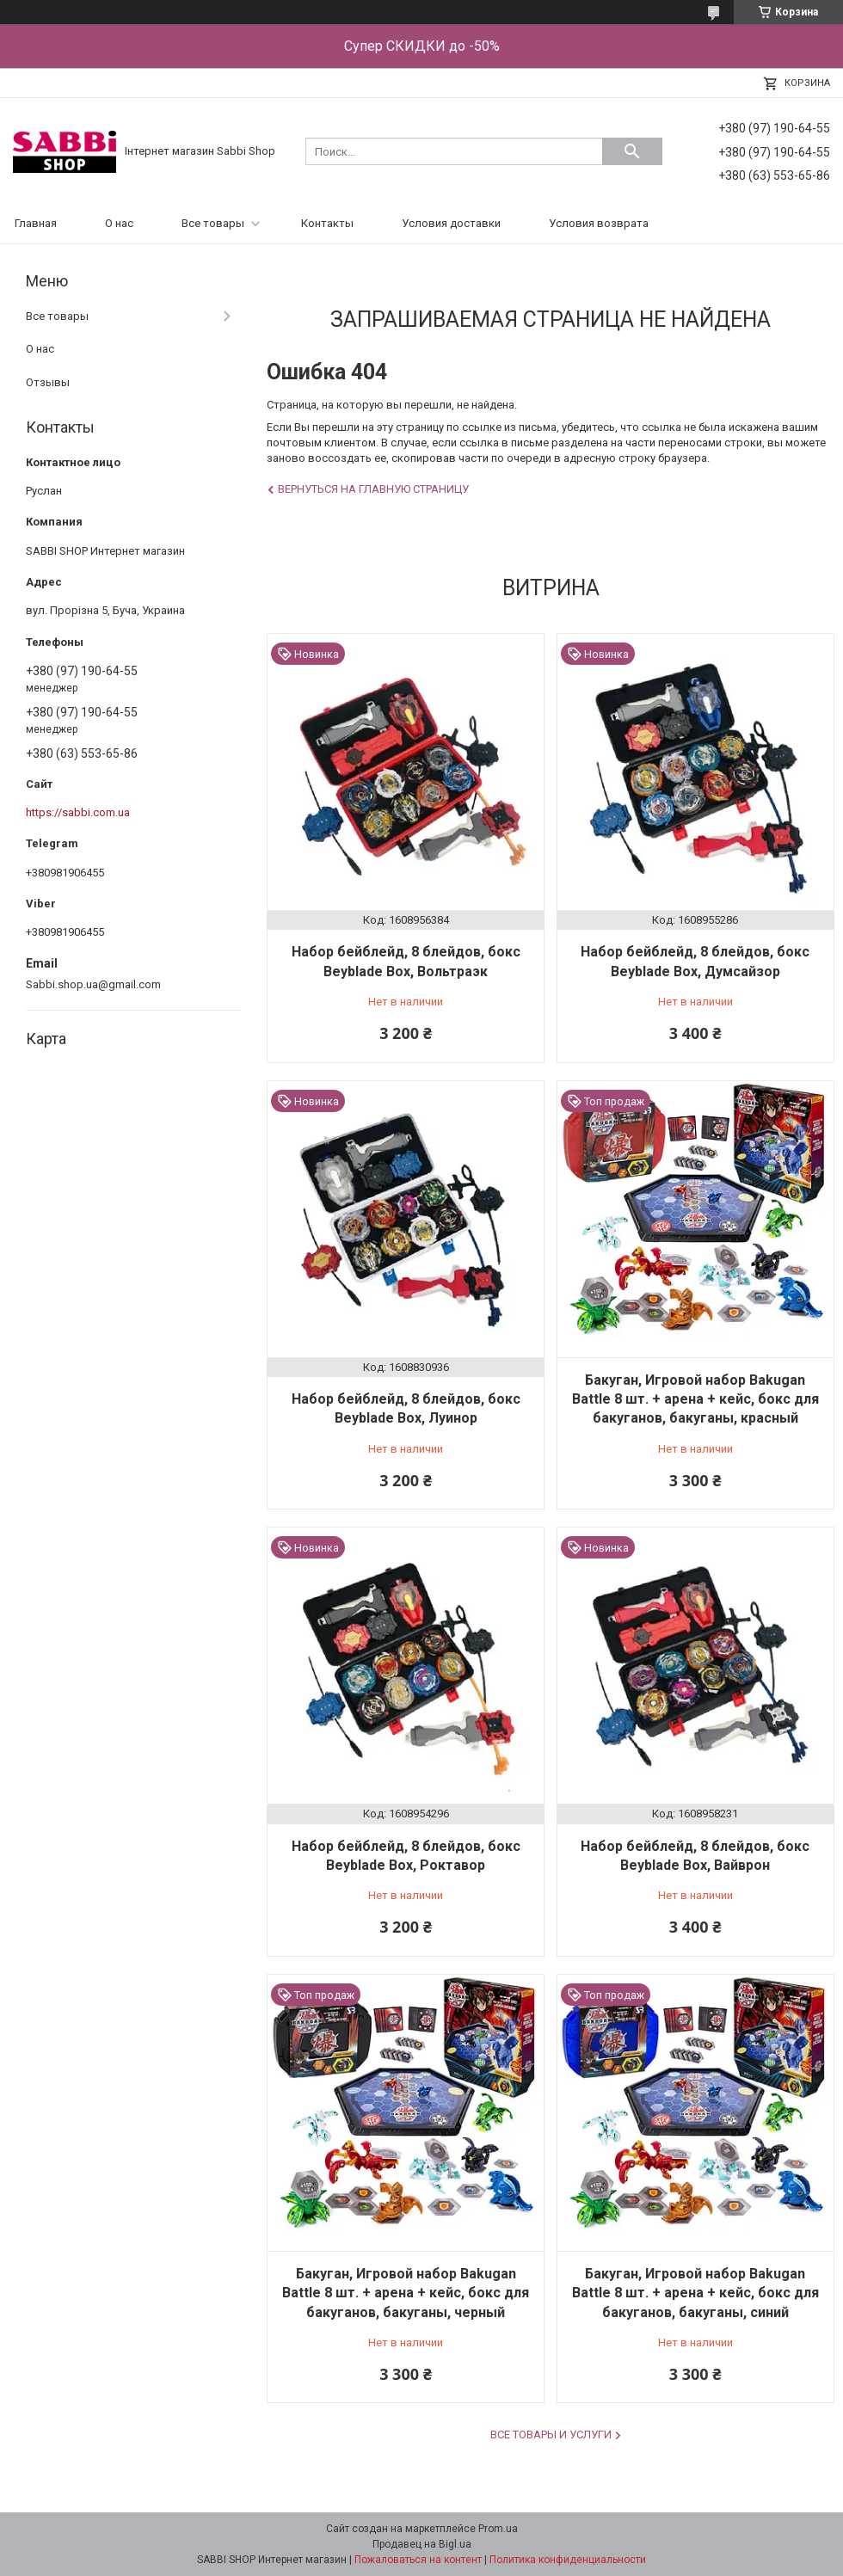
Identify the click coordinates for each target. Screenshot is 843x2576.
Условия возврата (599, 223)
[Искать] (632, 151)
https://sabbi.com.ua (78, 812)
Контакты (327, 223)
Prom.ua (498, 2529)
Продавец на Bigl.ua (421, 2544)
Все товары (213, 223)
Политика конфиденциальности (567, 2560)
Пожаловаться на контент (418, 2560)
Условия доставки (451, 223)
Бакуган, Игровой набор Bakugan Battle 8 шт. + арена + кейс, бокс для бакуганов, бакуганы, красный (695, 1399)
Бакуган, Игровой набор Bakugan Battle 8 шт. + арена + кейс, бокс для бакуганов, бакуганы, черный (405, 2293)
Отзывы (48, 382)
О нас (119, 223)
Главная (36, 223)
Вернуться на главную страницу (373, 489)
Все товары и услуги (551, 2434)
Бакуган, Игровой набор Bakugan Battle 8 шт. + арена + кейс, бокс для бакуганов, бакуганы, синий (695, 2293)
